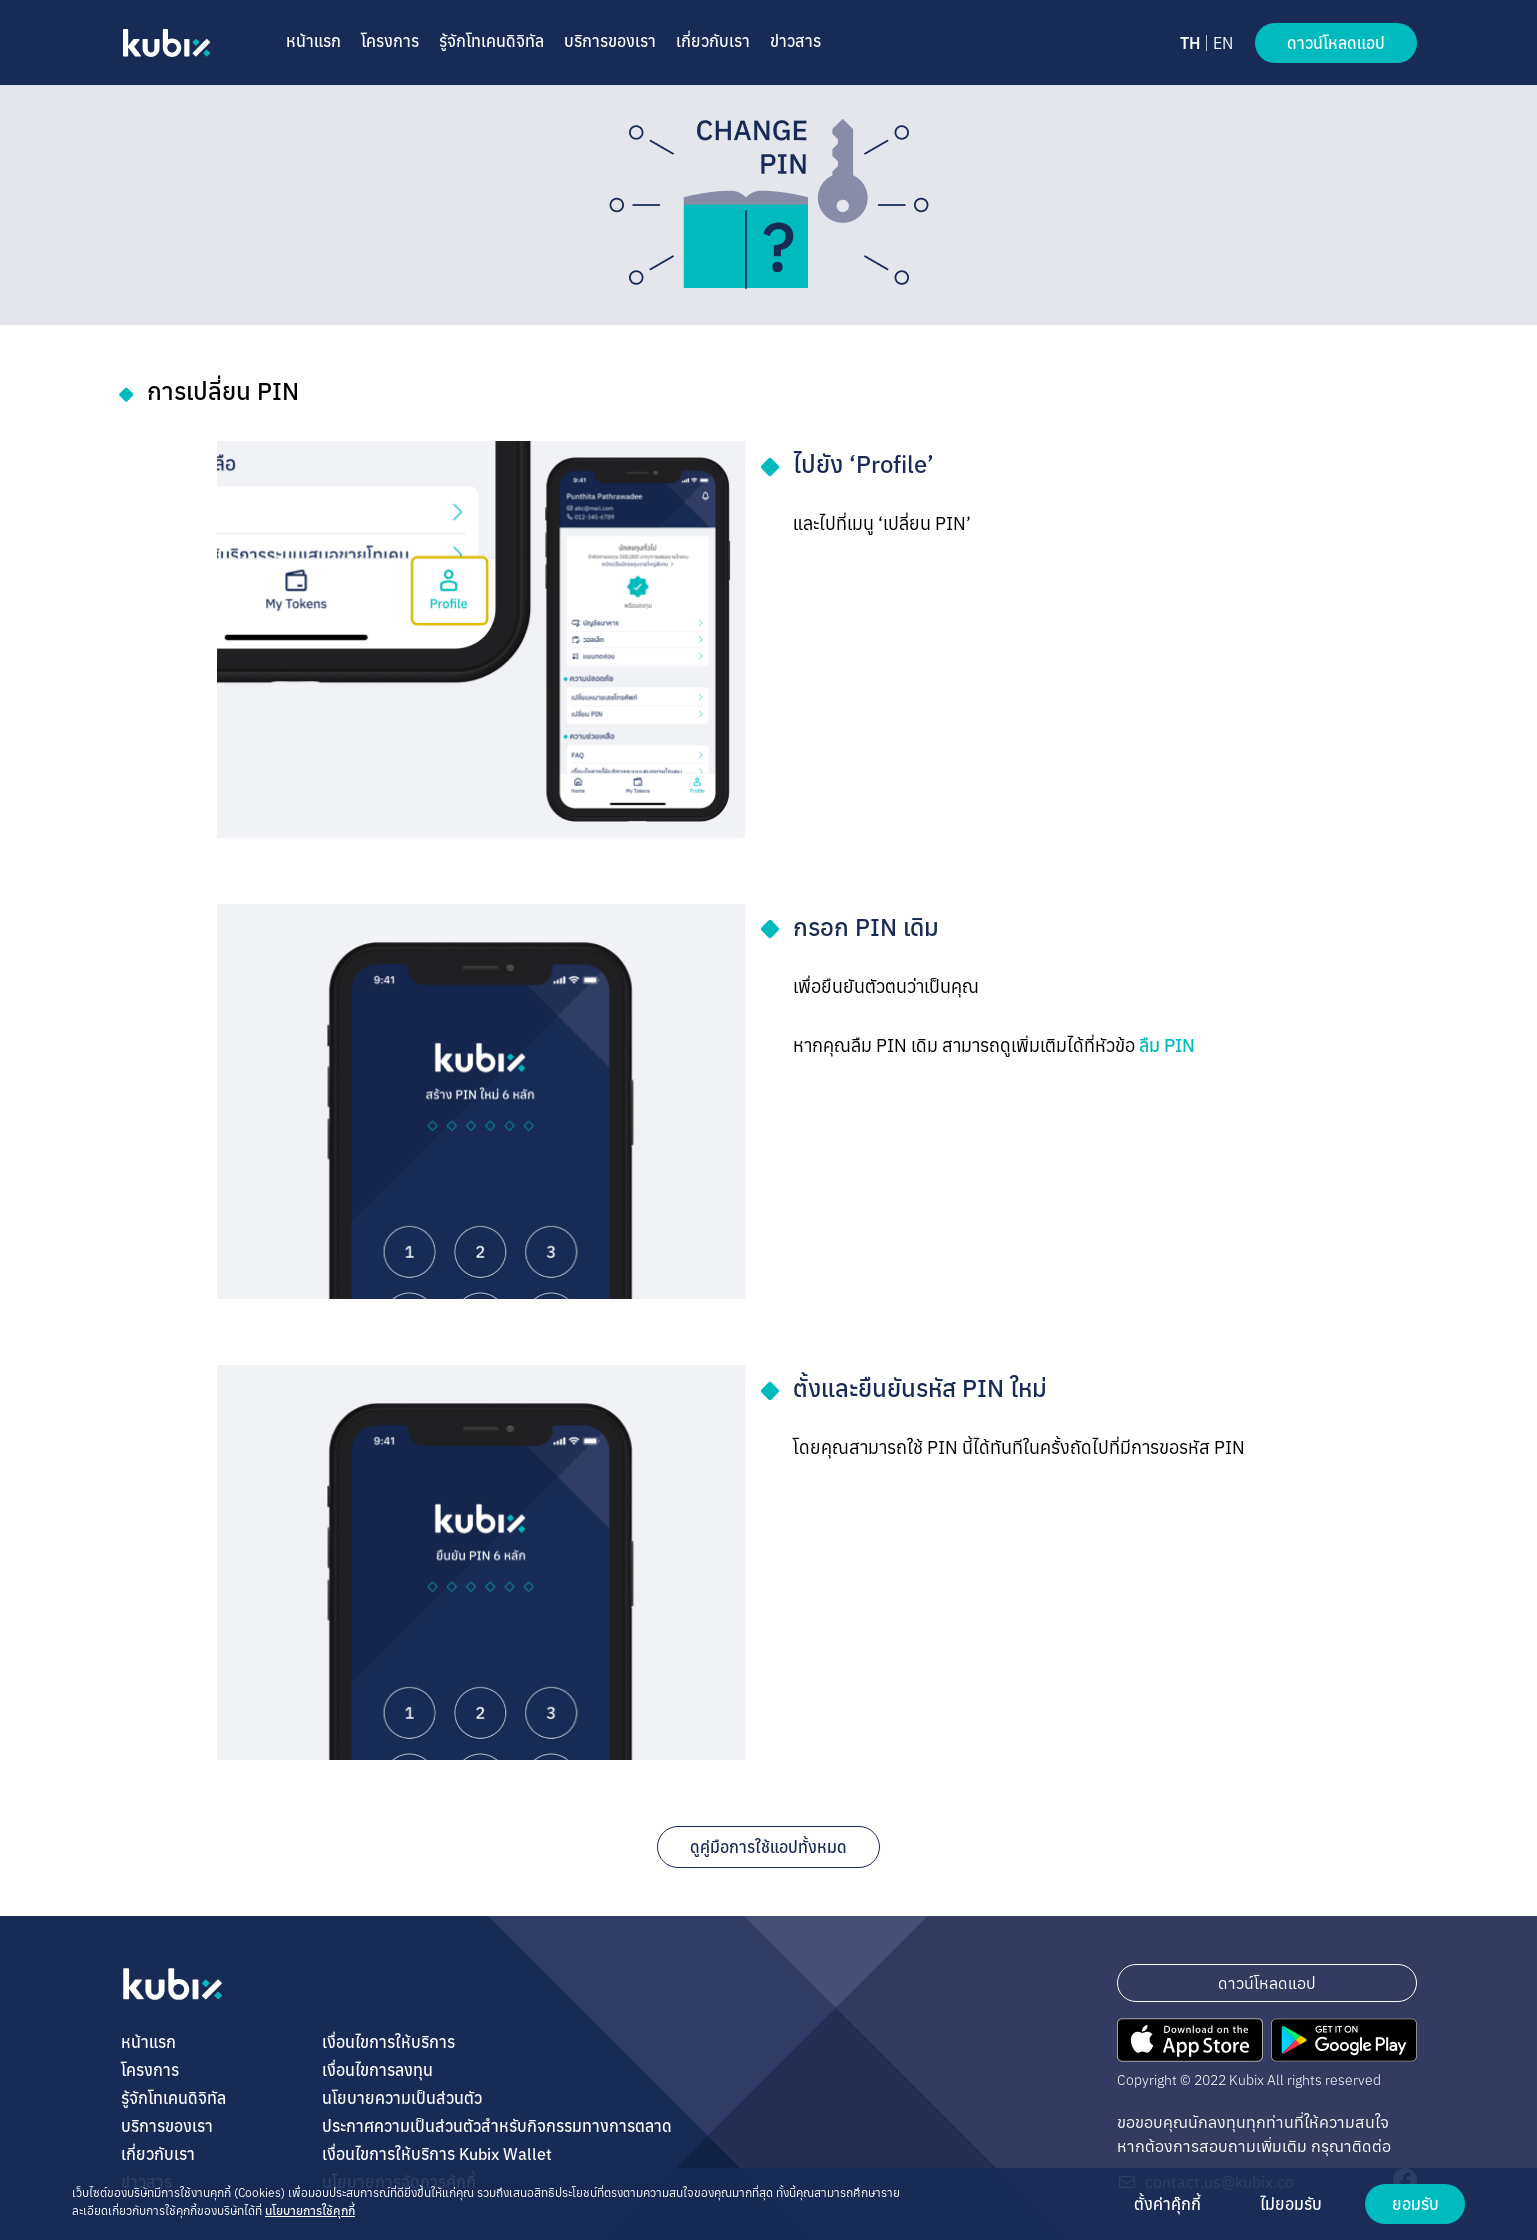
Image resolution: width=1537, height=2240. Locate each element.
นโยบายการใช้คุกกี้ (310, 2210)
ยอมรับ (1415, 2204)
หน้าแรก (313, 41)
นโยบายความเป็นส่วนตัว (402, 2098)
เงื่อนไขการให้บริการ (388, 2042)
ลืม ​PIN (1167, 1045)
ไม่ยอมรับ (1291, 2204)
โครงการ (390, 41)
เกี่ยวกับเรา (713, 41)
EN (1223, 43)
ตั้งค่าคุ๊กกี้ (1167, 2204)
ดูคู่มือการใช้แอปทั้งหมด (768, 1847)
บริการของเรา (610, 41)
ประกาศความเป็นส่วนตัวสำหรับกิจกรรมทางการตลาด (497, 2126)
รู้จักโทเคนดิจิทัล (491, 41)
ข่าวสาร (795, 41)
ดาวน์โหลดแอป (1336, 43)
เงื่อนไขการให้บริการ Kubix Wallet (437, 2154)
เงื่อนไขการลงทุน (377, 2070)
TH (1190, 43)
